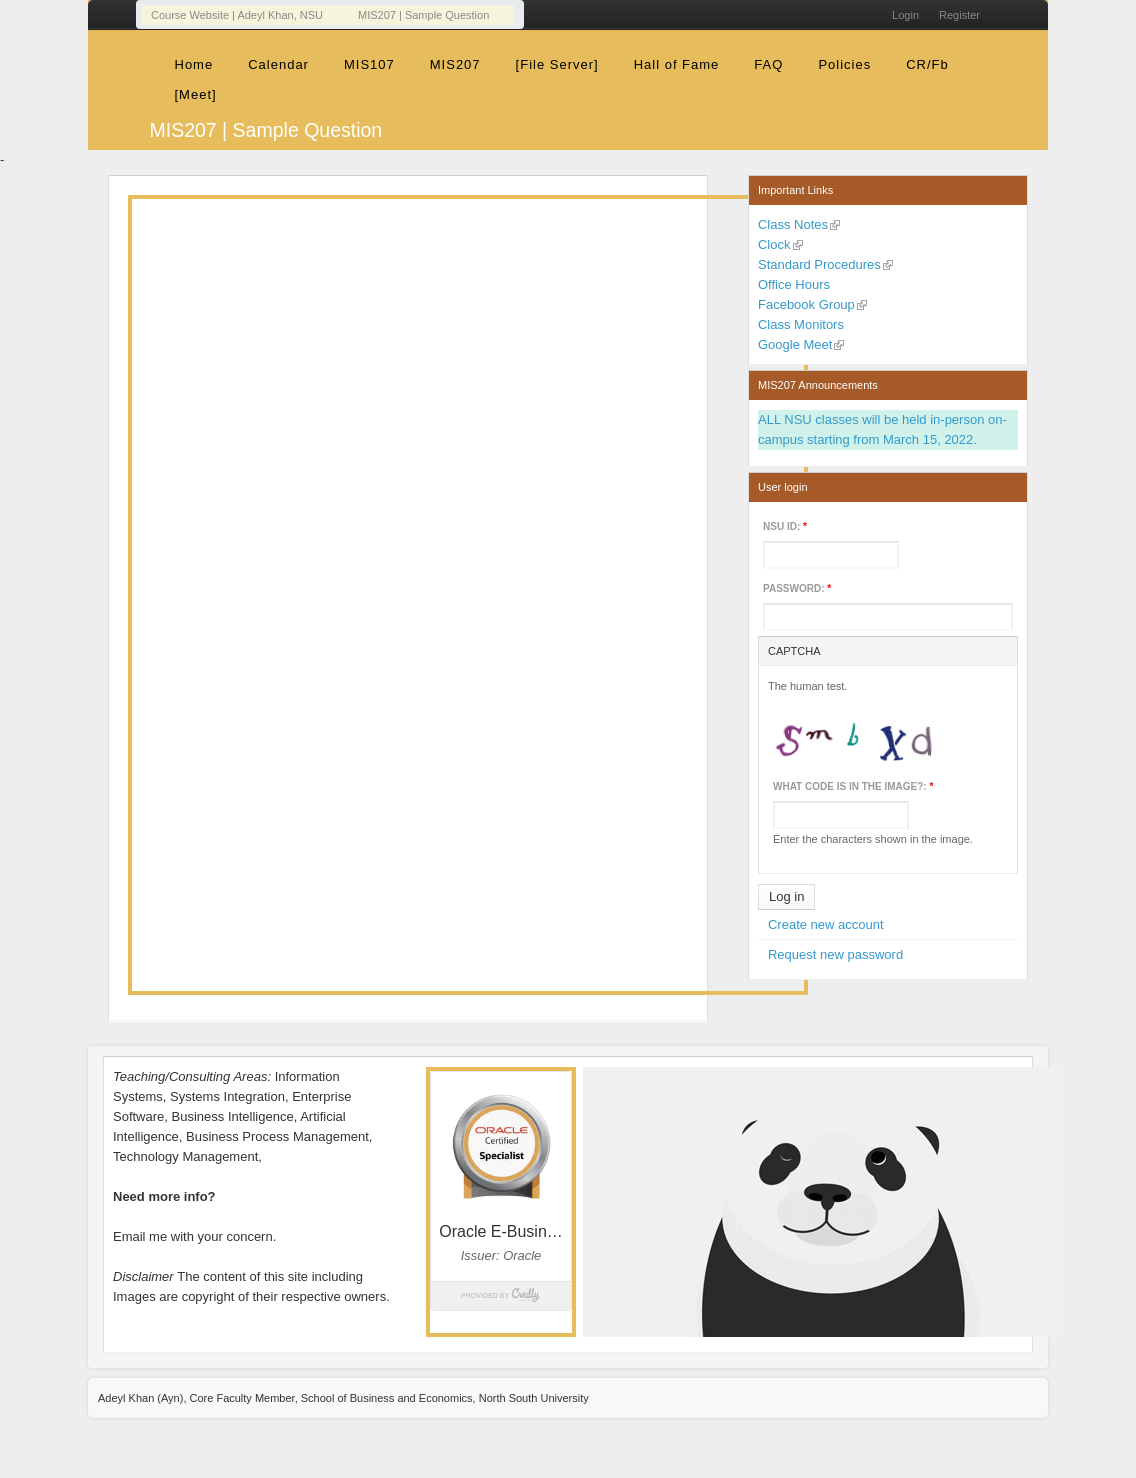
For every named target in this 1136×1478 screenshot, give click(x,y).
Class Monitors (801, 324)
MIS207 (455, 64)
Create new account (826, 924)
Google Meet (795, 344)
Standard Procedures (819, 264)
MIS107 (369, 64)
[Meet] (196, 94)
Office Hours (794, 284)
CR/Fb (927, 64)
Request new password (835, 954)
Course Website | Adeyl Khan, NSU (237, 15)
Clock (774, 244)
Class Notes (793, 224)
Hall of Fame (677, 64)
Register (959, 15)
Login (905, 15)
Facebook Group (806, 304)
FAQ (768, 64)
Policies (844, 64)
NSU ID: (785, 526)
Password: (797, 588)
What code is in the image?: (853, 786)
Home (194, 64)
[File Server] (557, 64)
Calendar (278, 64)
